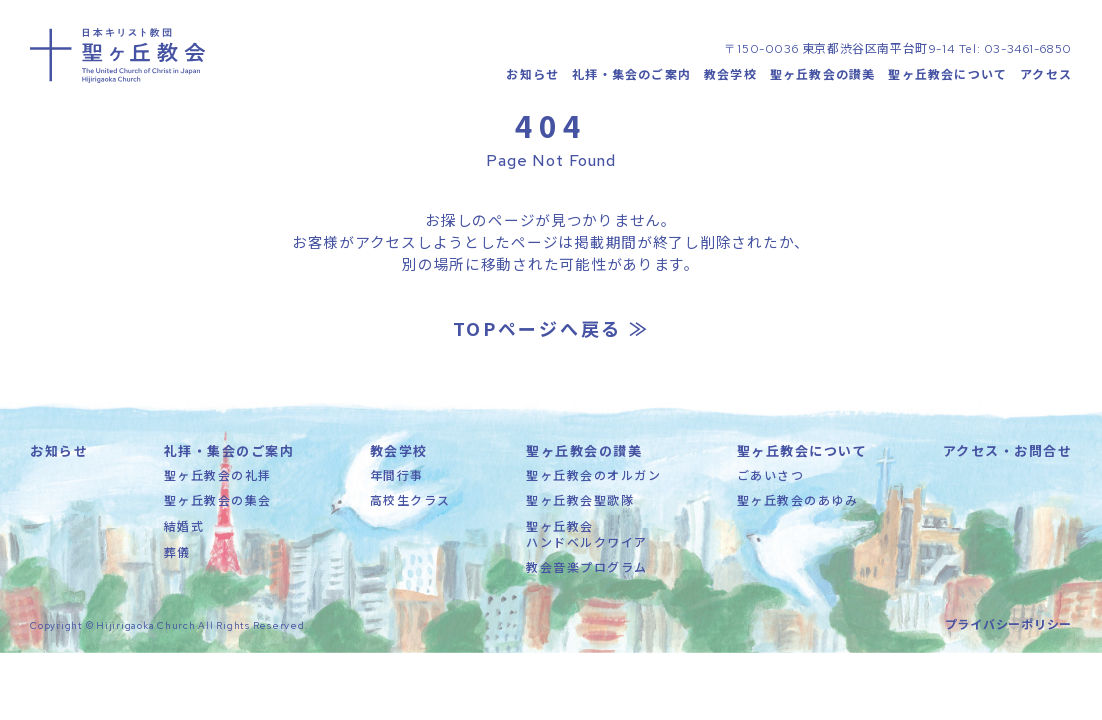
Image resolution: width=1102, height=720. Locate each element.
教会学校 (730, 75)
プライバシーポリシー (1009, 626)
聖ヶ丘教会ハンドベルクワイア (587, 537)
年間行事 (397, 478)
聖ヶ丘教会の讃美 (823, 75)
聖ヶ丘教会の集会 (218, 503)
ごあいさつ (771, 478)
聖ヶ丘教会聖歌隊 (580, 503)
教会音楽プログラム (587, 570)
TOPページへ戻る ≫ (551, 332)
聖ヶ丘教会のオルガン (593, 478)
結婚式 (184, 529)
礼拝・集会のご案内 (631, 75)
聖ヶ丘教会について (947, 75)
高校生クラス (410, 503)
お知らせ (532, 75)
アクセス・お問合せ (1008, 454)
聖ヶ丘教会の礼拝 (218, 478)
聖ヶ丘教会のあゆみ (798, 503)
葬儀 (177, 554)
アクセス (1046, 75)
